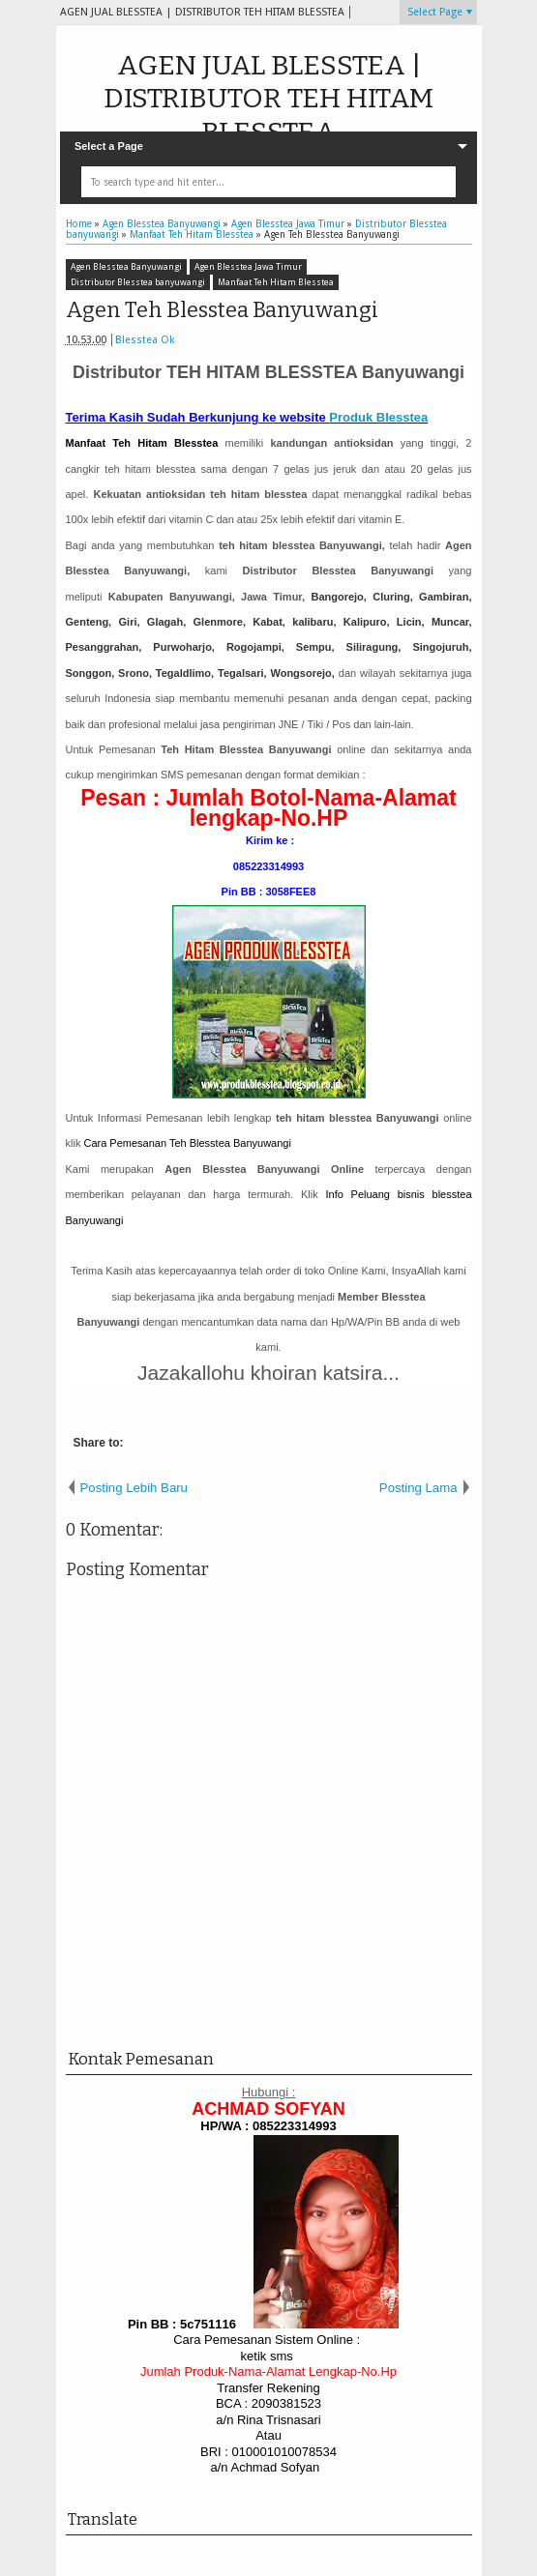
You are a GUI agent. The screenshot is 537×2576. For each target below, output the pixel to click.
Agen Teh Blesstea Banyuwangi (222, 310)
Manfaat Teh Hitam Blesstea (276, 282)
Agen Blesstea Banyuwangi (126, 267)
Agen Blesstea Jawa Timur (248, 267)
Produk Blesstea (378, 417)
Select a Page (109, 146)
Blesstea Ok (144, 340)
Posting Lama (418, 1487)
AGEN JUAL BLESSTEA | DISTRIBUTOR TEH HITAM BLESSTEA (268, 98)
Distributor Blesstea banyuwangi (138, 282)
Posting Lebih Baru (134, 1487)
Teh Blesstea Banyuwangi (188, 1143)
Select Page (434, 12)
